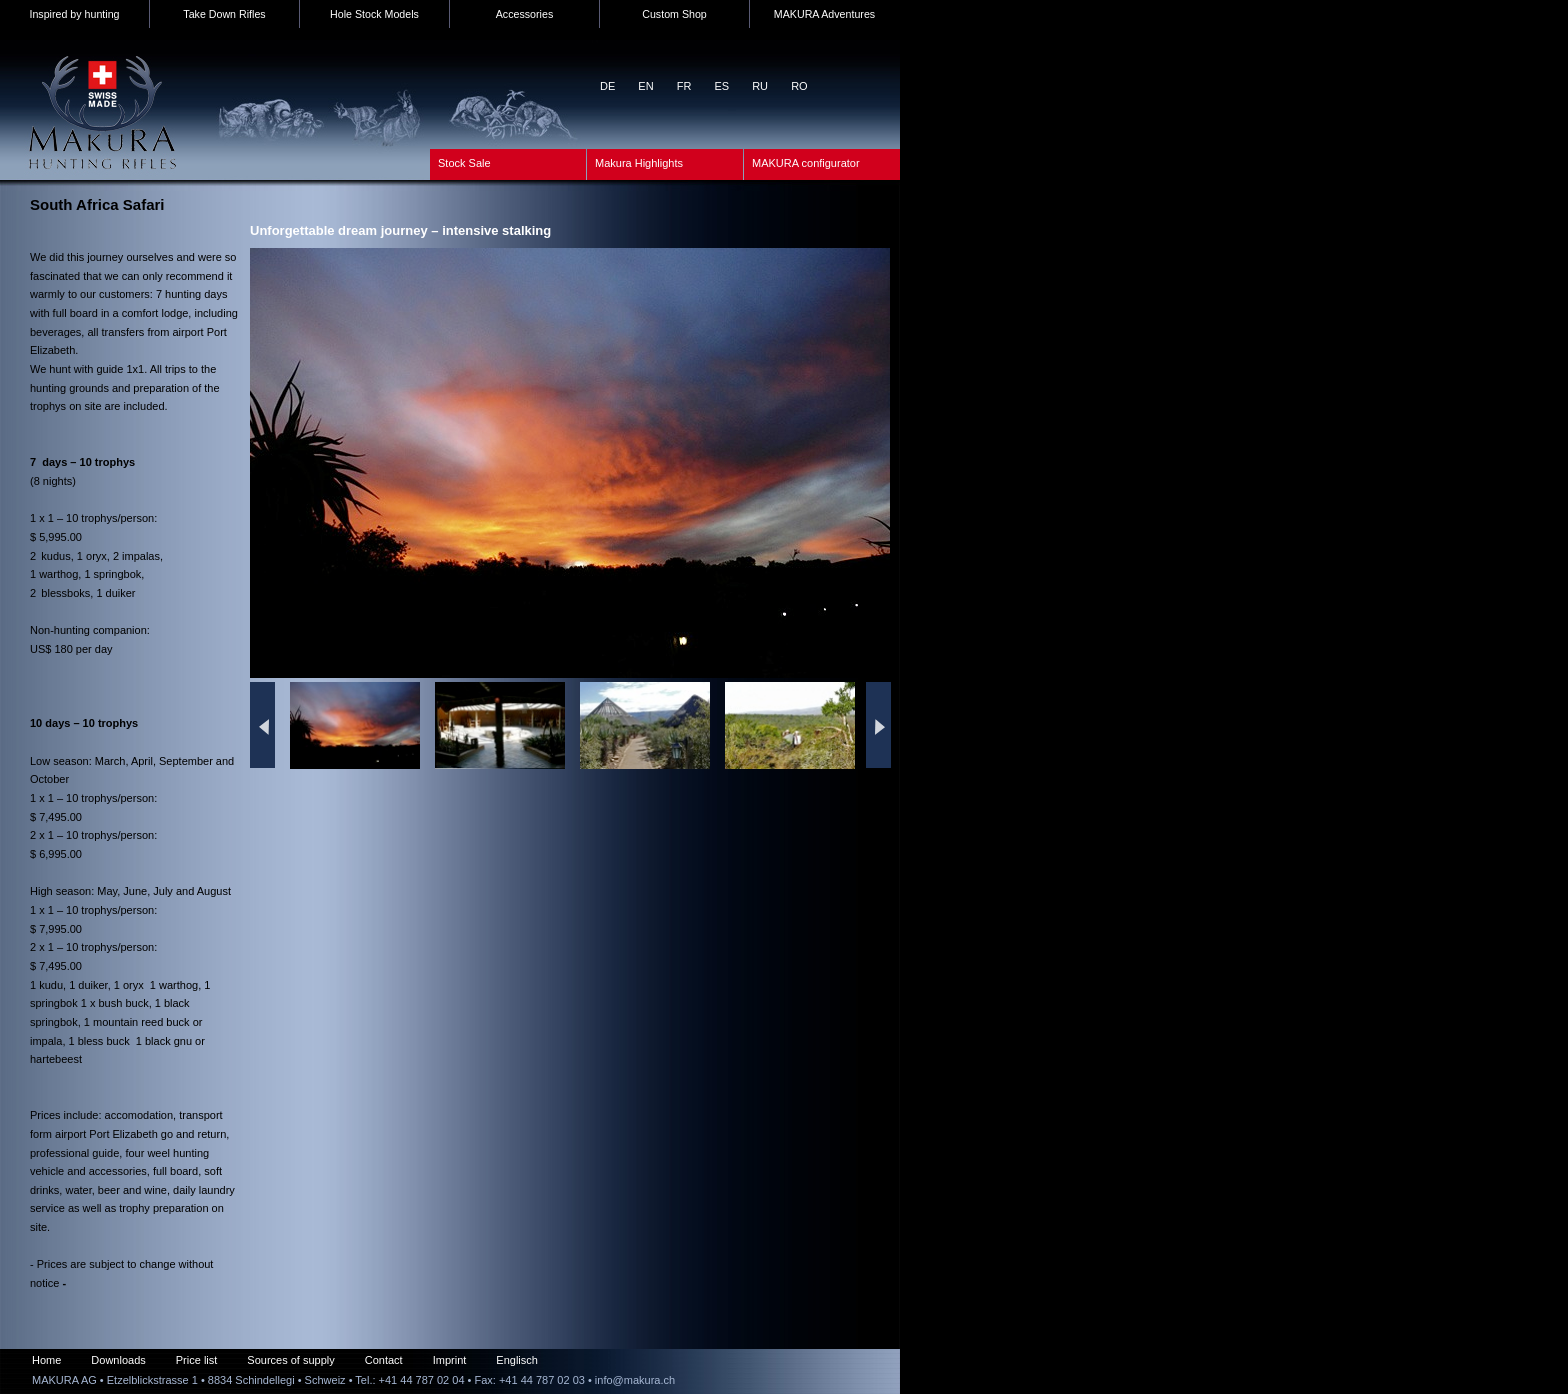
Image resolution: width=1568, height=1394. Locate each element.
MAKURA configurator (806, 163)
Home (46, 1360)
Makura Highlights (639, 163)
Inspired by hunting (74, 14)
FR (684, 86)
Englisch (517, 1360)
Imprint (450, 1360)
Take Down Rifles (224, 14)
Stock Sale (464, 163)
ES (721, 86)
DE (607, 86)
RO (799, 86)
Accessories (524, 14)
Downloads (118, 1360)
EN (645, 86)
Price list (197, 1360)
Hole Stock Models (374, 14)
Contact (384, 1360)
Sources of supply (290, 1360)
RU (760, 86)
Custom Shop (674, 14)
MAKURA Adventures (824, 14)
